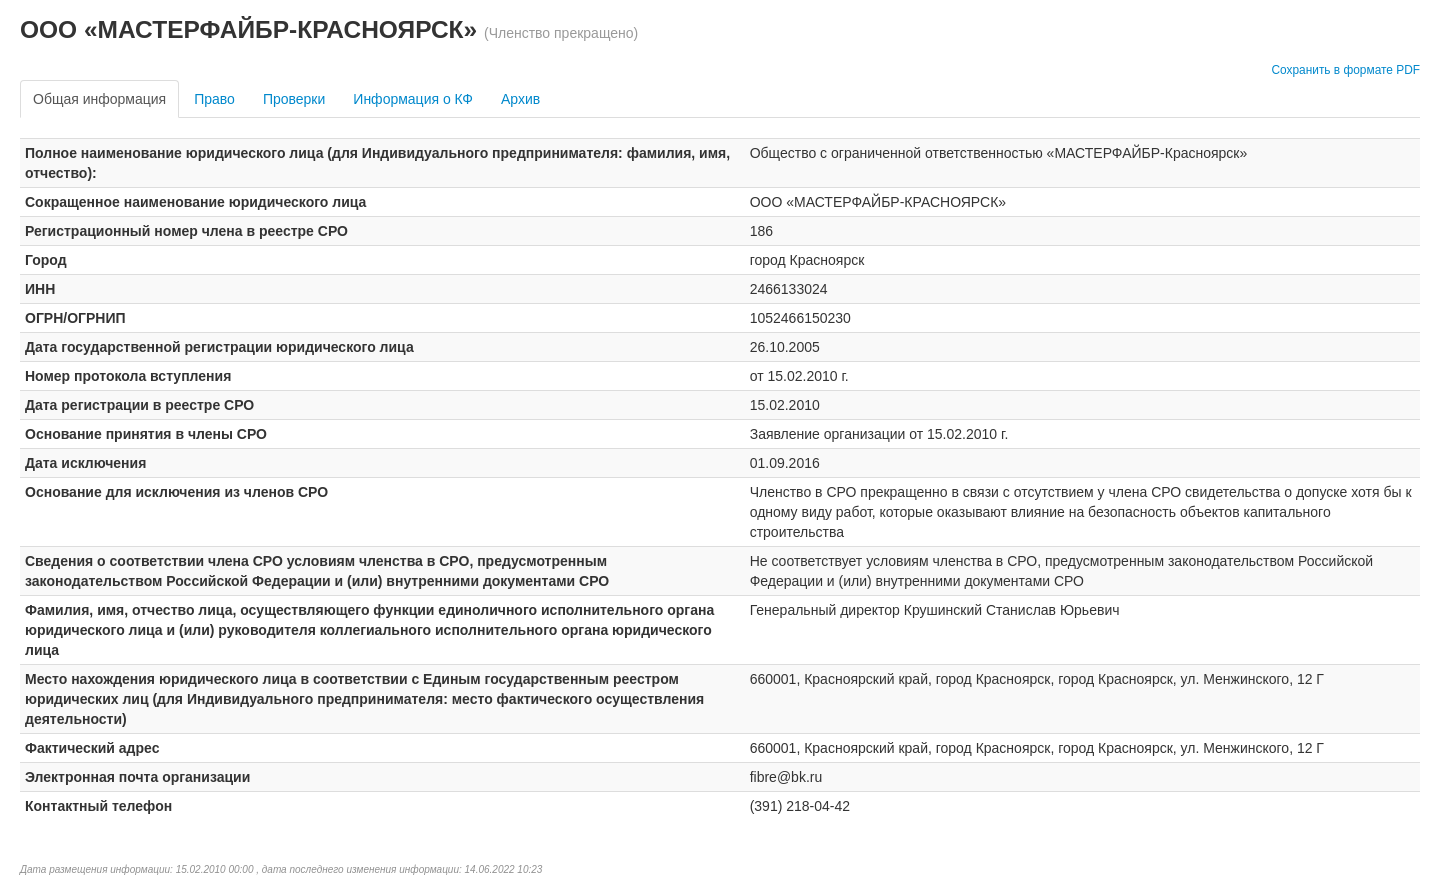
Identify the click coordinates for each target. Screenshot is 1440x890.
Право (214, 99)
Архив (520, 99)
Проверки (294, 99)
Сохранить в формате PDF (1345, 70)
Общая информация (99, 99)
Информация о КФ (413, 99)
